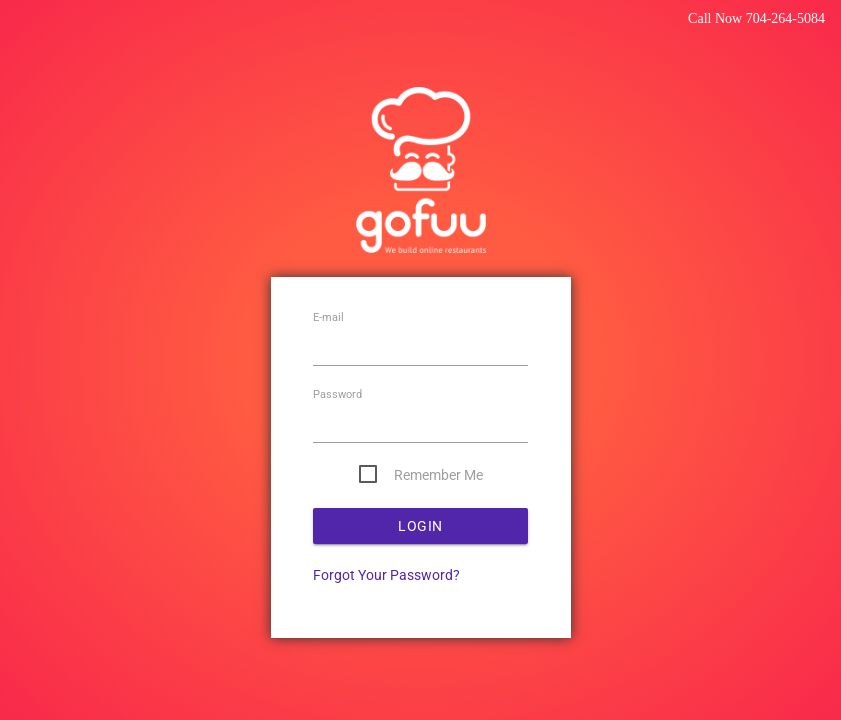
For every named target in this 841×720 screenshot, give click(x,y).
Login (420, 526)
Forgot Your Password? (386, 575)
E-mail (328, 318)
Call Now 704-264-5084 (756, 18)
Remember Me (438, 475)
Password (337, 395)
